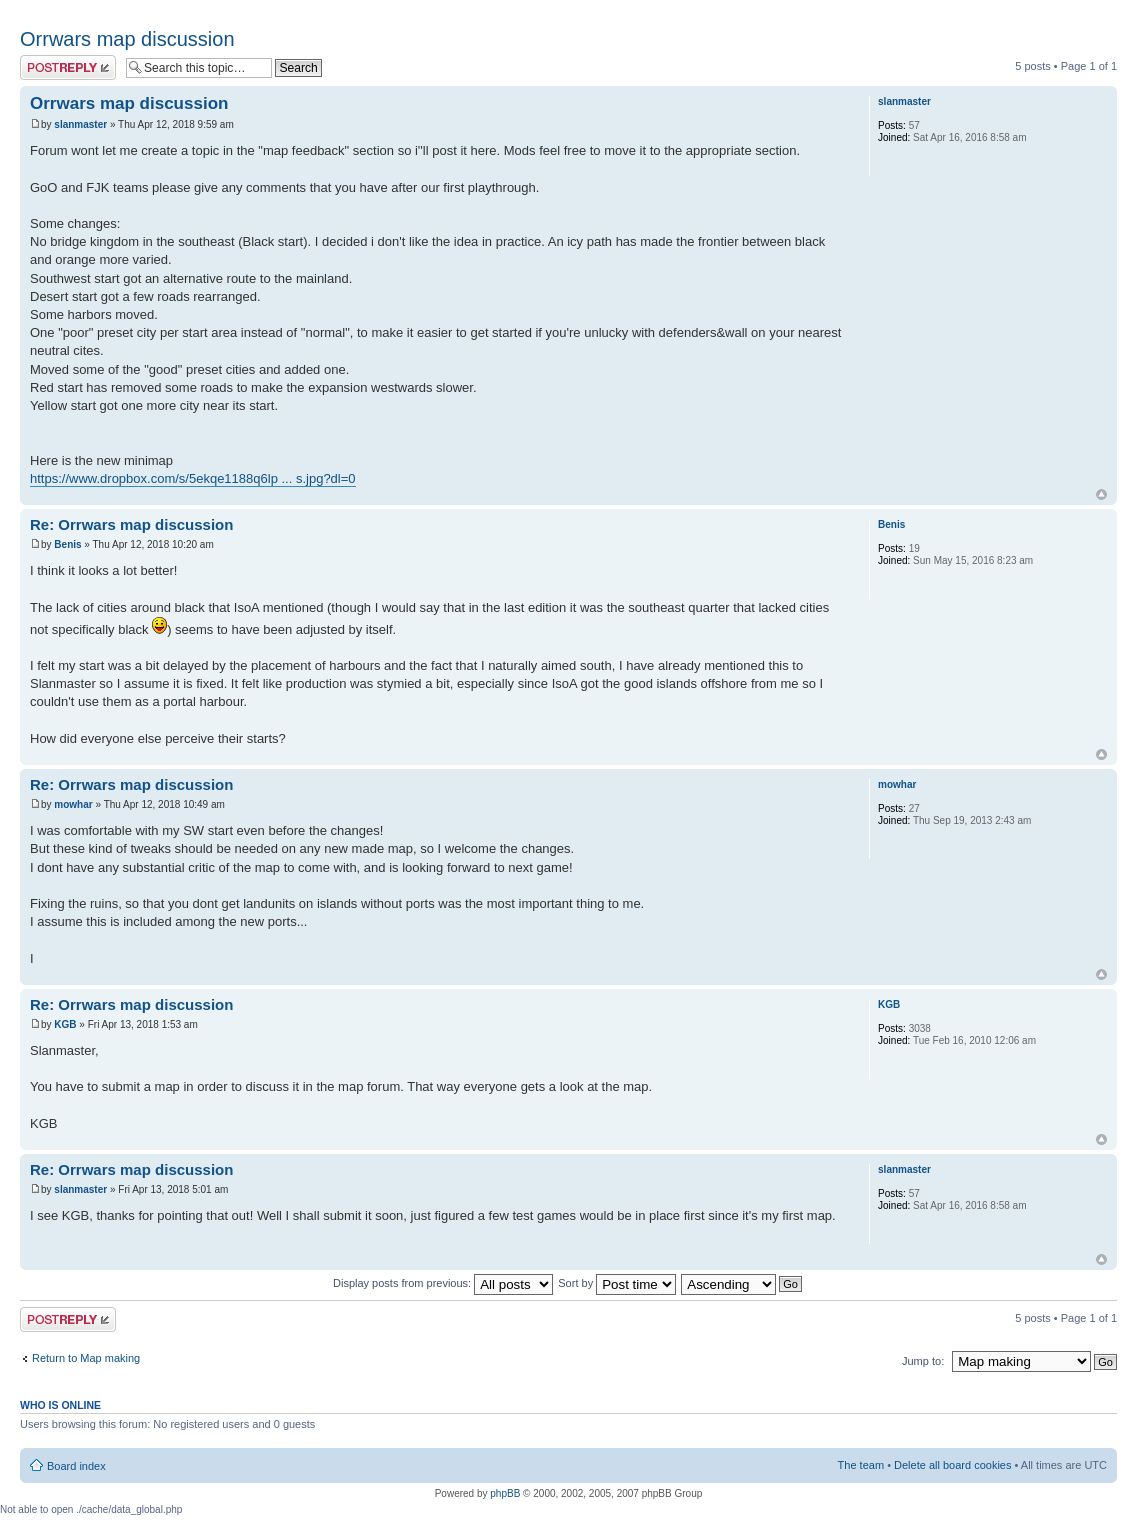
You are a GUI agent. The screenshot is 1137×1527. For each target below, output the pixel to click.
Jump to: (923, 1361)
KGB (65, 1024)
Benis (67, 544)
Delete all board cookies (952, 1465)
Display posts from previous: (443, 1283)
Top (1101, 494)
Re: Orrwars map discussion (131, 524)
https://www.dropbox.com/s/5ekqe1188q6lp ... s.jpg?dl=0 (193, 478)
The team (861, 1465)
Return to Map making (86, 1358)
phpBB (505, 1493)
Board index (76, 1466)
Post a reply (68, 67)
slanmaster (80, 124)
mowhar (73, 804)
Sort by (617, 1283)
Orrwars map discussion (127, 39)
